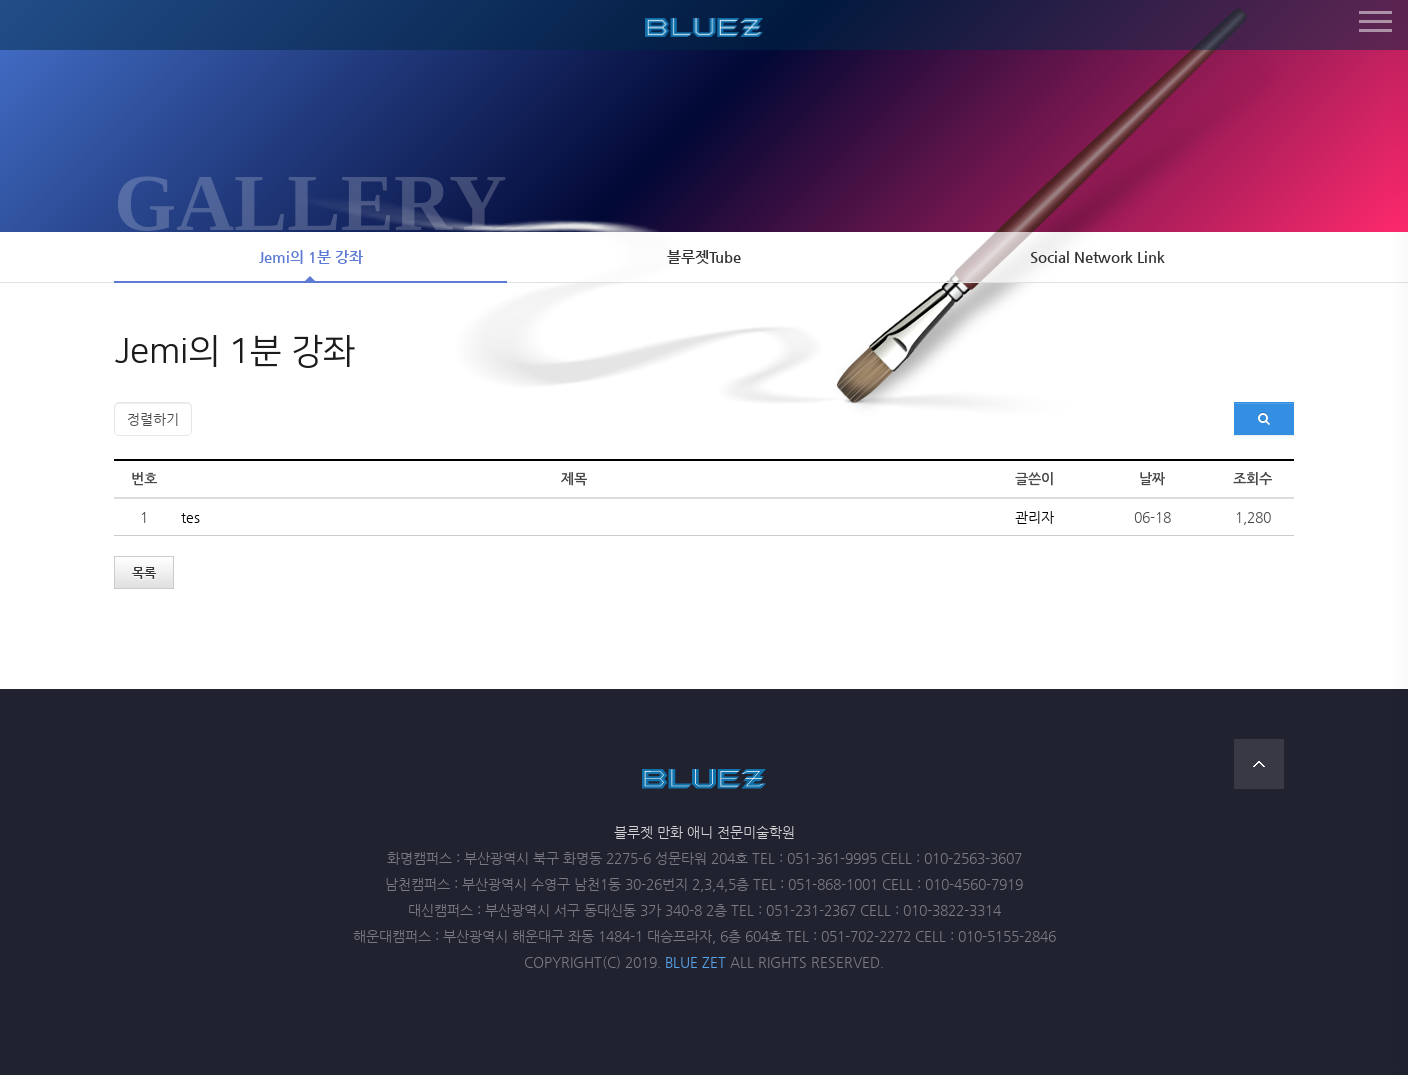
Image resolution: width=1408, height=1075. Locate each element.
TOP (1259, 764)
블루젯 (704, 24)
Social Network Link (1097, 257)
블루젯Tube (704, 257)
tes (190, 517)
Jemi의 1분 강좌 (311, 257)
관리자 (1034, 517)
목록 (144, 572)
